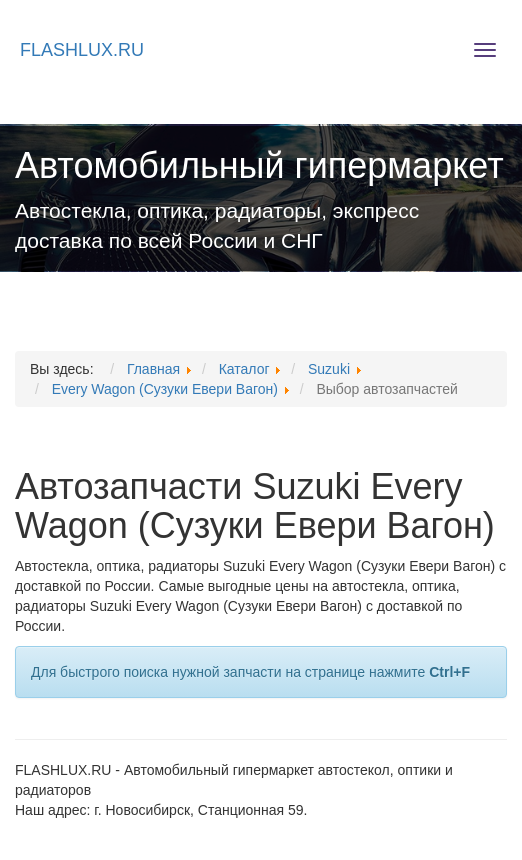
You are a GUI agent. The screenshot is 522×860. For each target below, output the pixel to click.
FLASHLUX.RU (82, 50)
